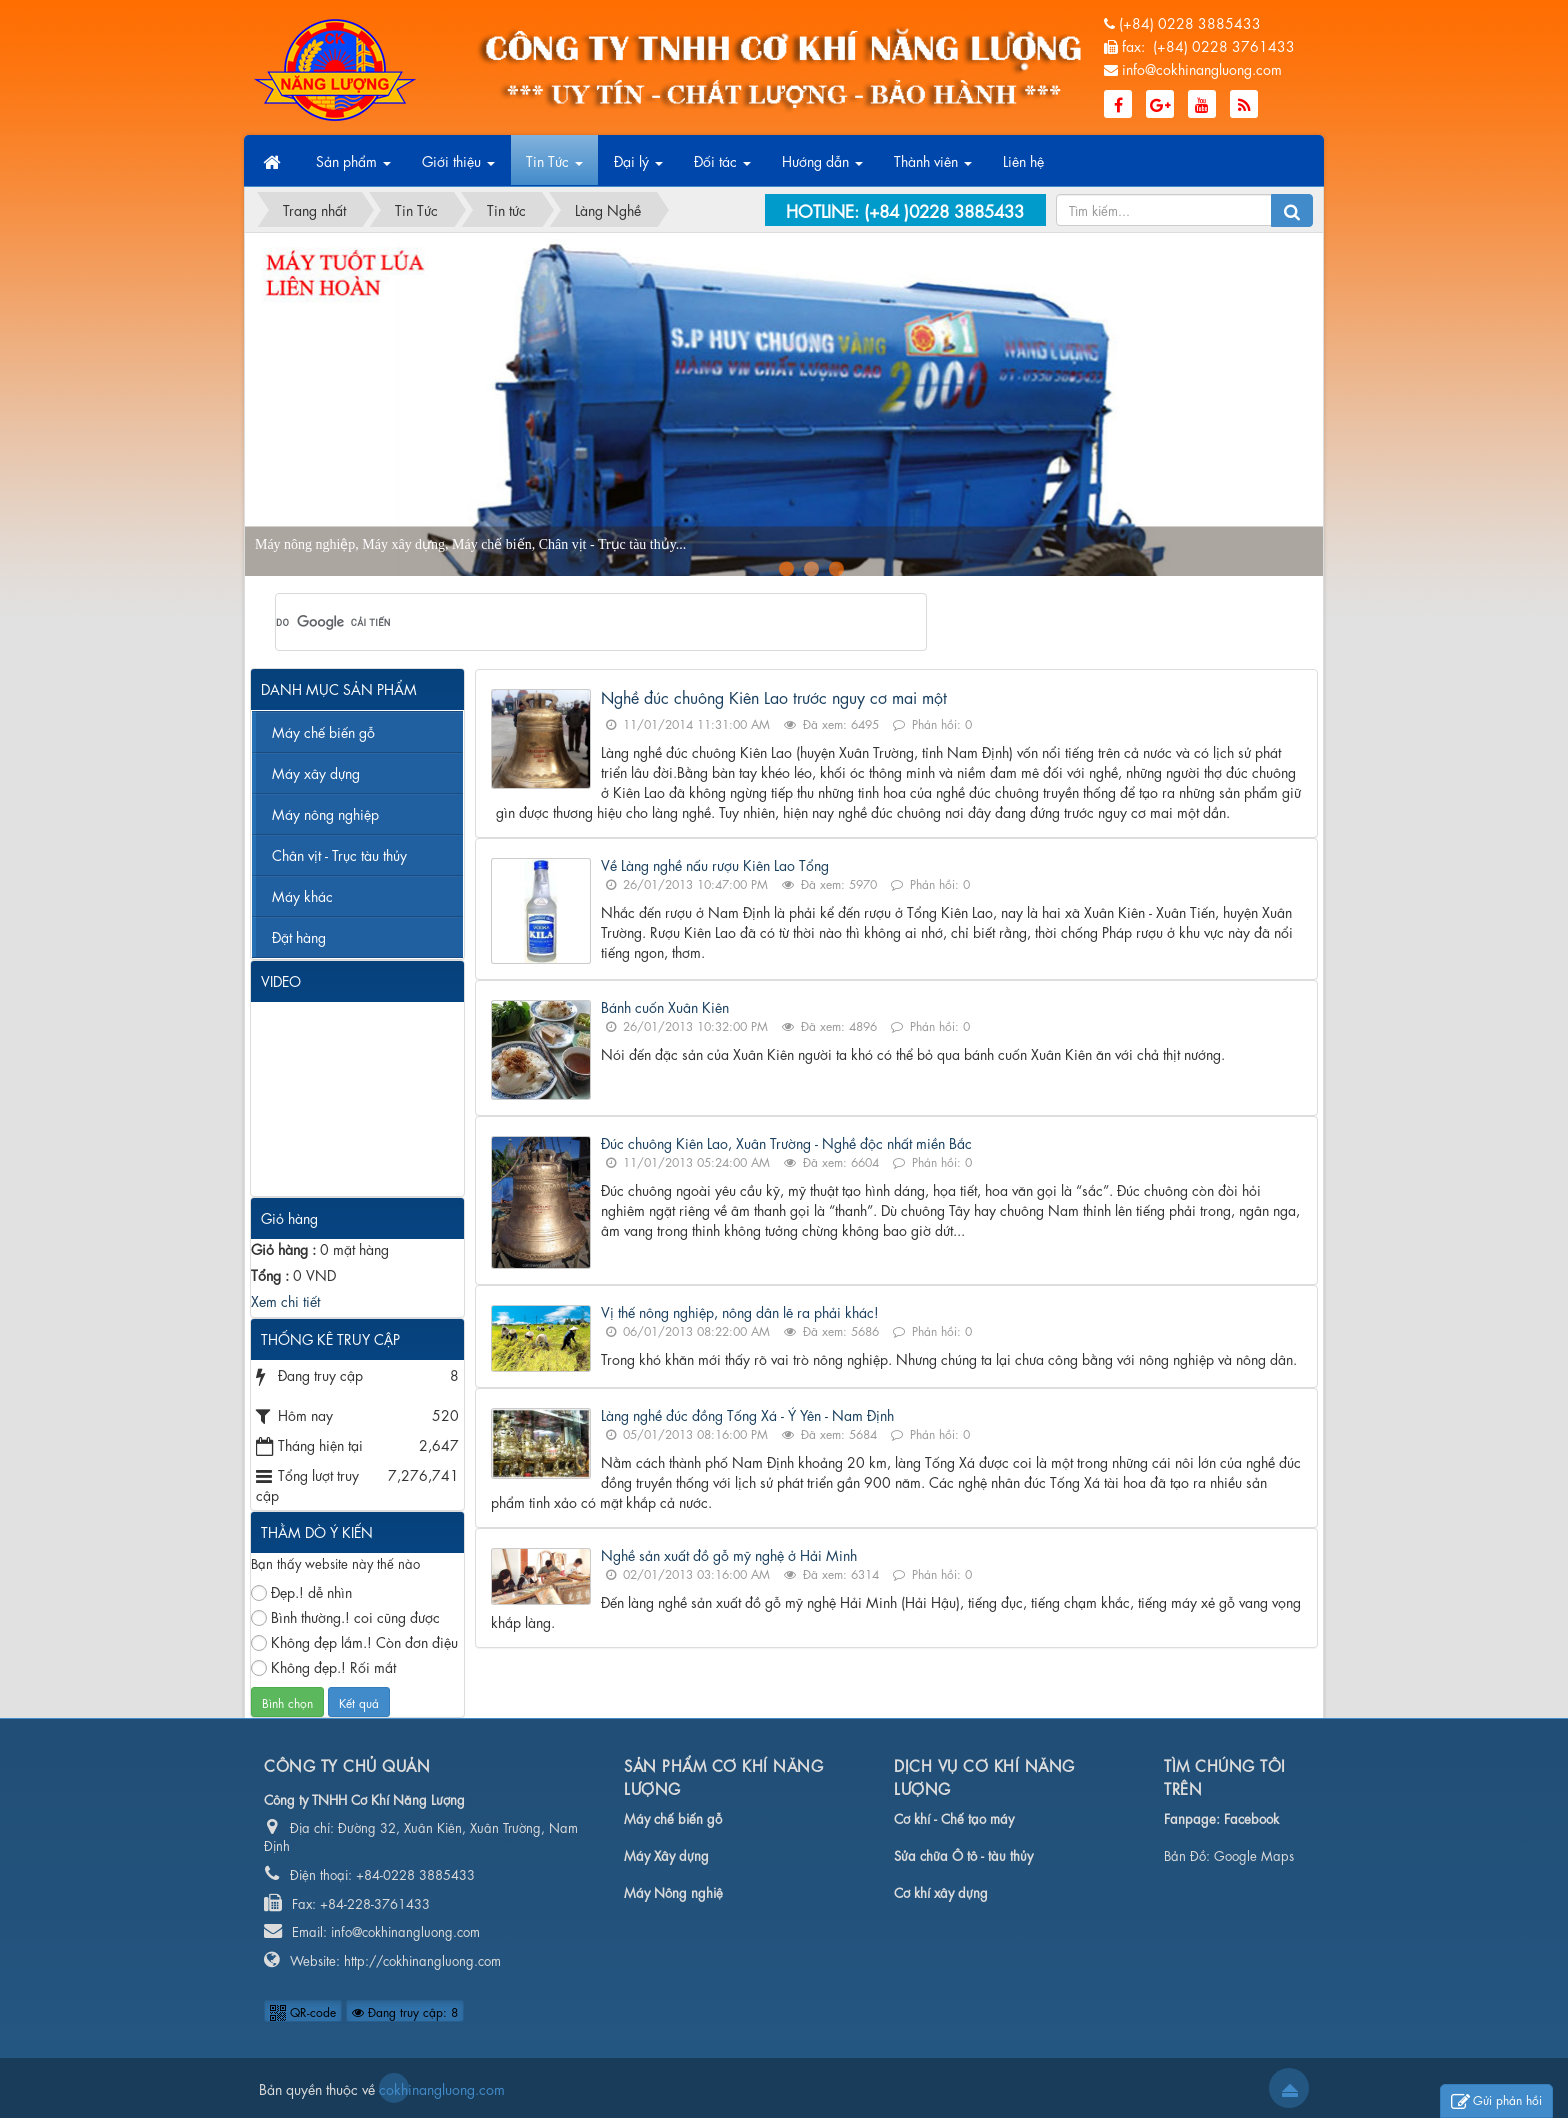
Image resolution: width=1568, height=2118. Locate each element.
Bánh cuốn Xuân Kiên (665, 1006)
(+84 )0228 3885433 (944, 209)
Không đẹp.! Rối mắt (323, 1666)
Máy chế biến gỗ (323, 731)
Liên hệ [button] (1023, 160)
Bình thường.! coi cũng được (345, 1616)
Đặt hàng (299, 936)
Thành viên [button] (933, 167)
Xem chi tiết (285, 1300)
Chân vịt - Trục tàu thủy (339, 854)
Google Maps (1254, 1854)
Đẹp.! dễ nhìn (301, 1591)
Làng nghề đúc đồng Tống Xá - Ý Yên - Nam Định (747, 1414)
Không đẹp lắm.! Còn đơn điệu (354, 1641)
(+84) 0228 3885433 (1190, 22)
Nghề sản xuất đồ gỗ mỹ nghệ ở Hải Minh (729, 1554)
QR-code (303, 2011)
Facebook (1251, 1817)
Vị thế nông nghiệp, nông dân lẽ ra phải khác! (740, 1311)
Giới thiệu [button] (458, 167)
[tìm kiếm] (575, 622)
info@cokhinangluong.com (1202, 68)
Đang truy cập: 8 (405, 2011)
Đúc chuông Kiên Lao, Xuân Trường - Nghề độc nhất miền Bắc (786, 1142)
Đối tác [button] (722, 167)
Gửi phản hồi (1496, 2101)
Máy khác (302, 895)
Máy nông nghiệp (325, 813)
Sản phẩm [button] (353, 167)
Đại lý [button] (638, 167)
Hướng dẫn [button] (822, 167)
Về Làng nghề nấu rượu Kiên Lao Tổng (715, 864)
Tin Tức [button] (554, 167)
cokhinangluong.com (394, 2088)
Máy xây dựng (316, 772)
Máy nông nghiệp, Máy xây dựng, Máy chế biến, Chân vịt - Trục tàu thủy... (470, 544)
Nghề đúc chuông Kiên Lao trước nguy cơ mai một (774, 696)
